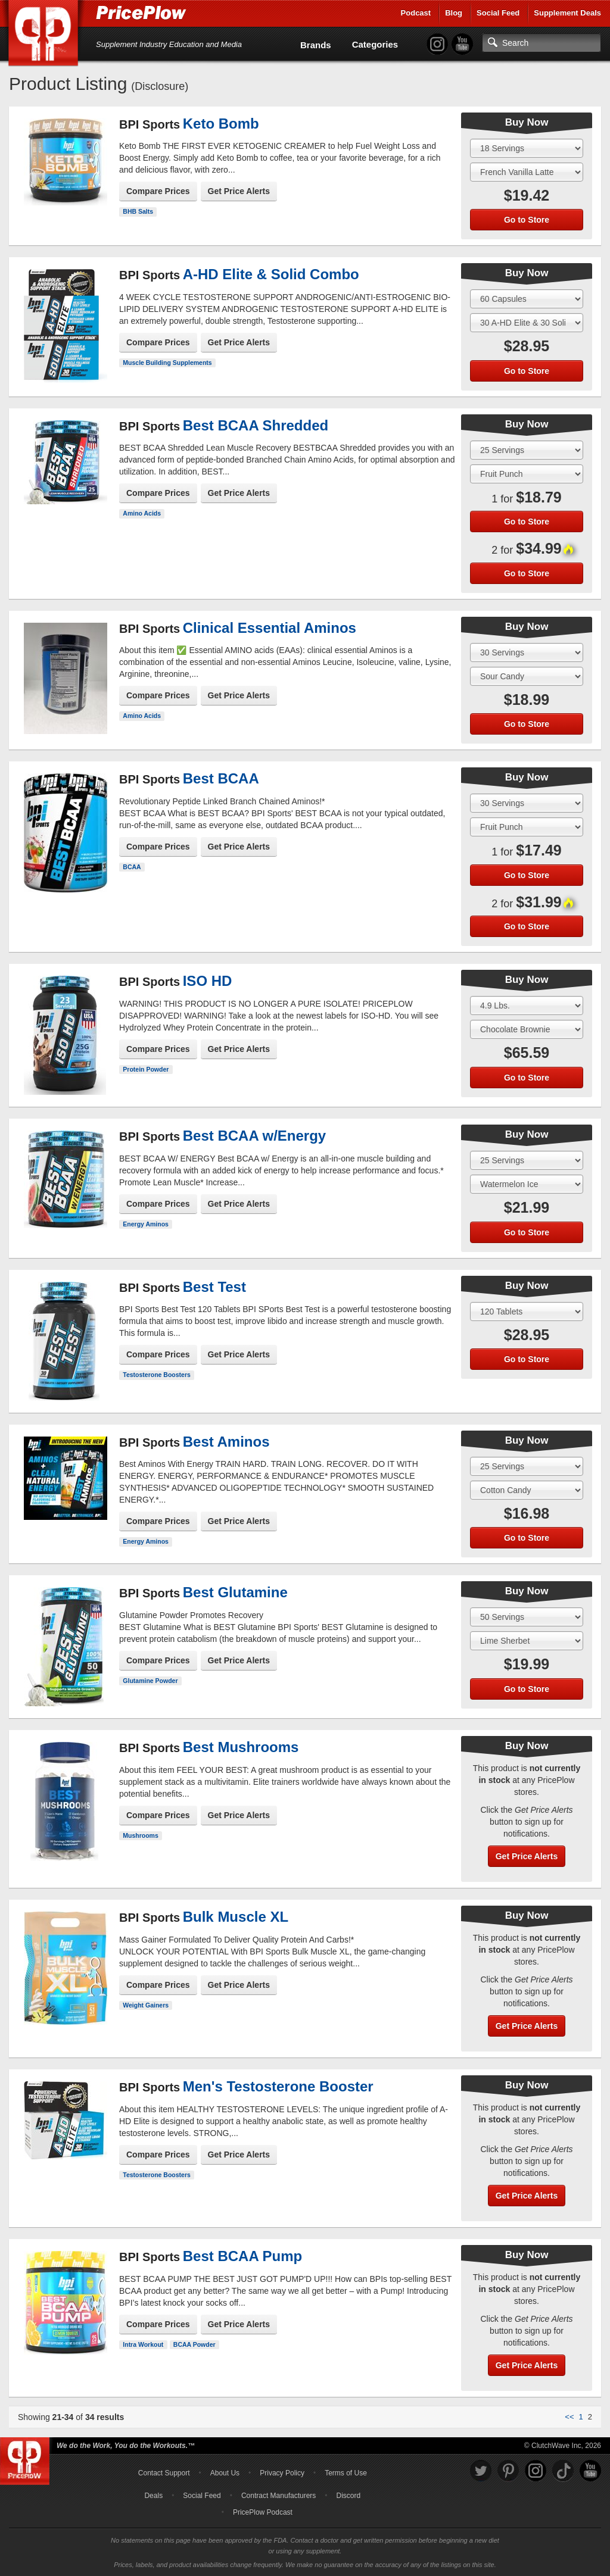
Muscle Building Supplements (167, 362)
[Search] (541, 42)
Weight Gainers (146, 2005)
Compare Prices (158, 191)
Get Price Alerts (239, 191)
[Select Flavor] (526, 172)
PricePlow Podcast (262, 2512)
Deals (153, 2495)
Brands (315, 45)
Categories (375, 44)
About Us (224, 2473)
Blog (453, 12)
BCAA (132, 866)
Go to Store (526, 219)
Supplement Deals (567, 12)
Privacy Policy (282, 2473)
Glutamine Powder (150, 1680)
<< (569, 2416)
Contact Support (164, 2473)
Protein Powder (146, 1069)
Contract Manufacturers (278, 2495)
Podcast (416, 12)
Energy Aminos (146, 1224)
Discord (349, 2495)
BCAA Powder (194, 2344)
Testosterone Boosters (157, 1374)
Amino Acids (142, 513)
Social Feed (498, 12)
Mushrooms (140, 1835)
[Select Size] (526, 148)
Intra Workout (143, 2344)
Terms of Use (346, 2473)
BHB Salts (138, 211)
